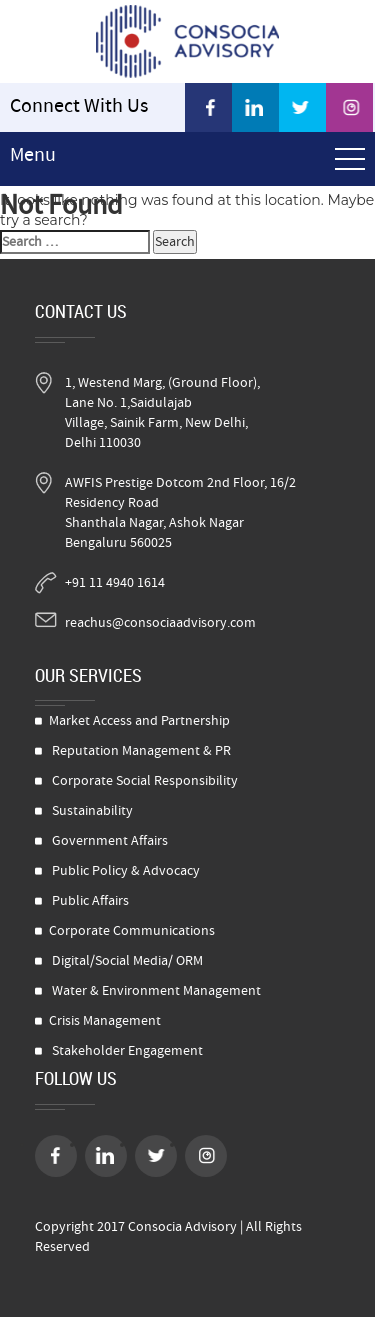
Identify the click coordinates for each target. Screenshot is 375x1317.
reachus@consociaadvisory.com (160, 623)
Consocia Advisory (182, 1227)
